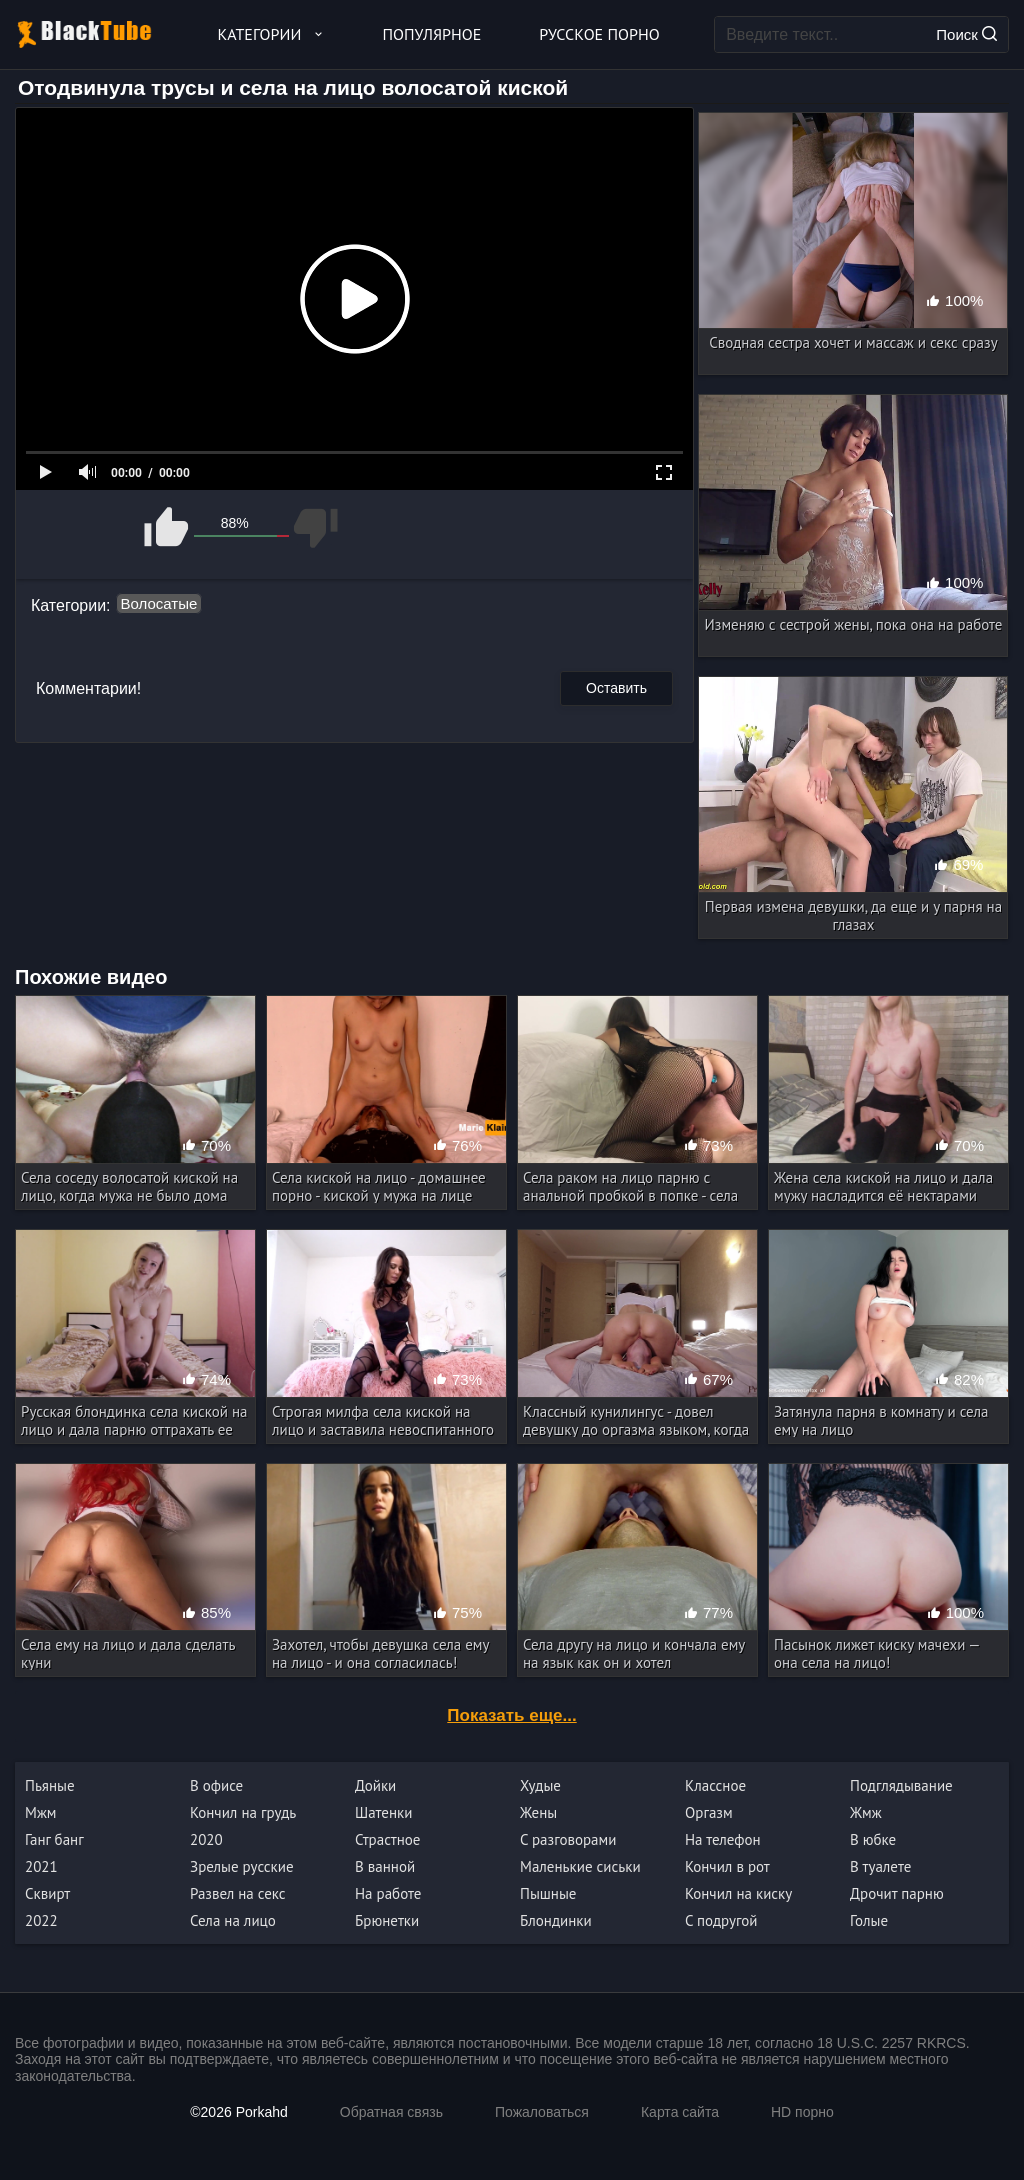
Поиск (966, 34)
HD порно (802, 2112)
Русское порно (599, 34)
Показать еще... (511, 1715)
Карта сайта (680, 2112)
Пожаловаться (542, 2112)
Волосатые (159, 603)
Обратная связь (391, 2112)
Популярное (432, 34)
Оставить (616, 688)
